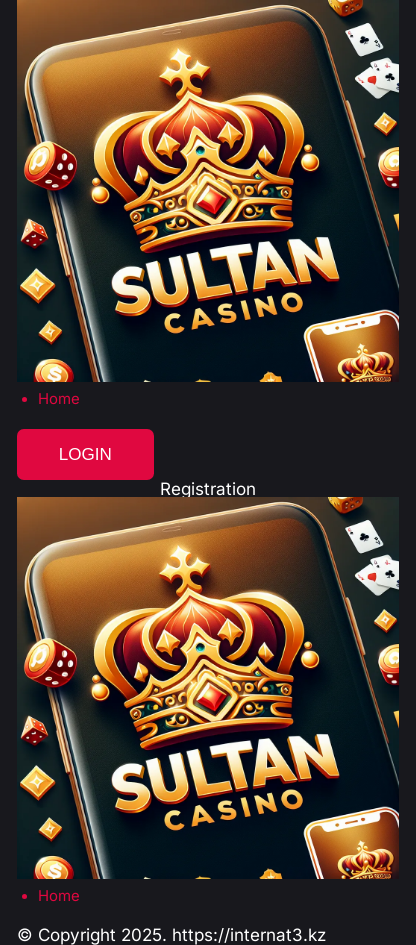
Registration (208, 488)
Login (85, 454)
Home (59, 399)
